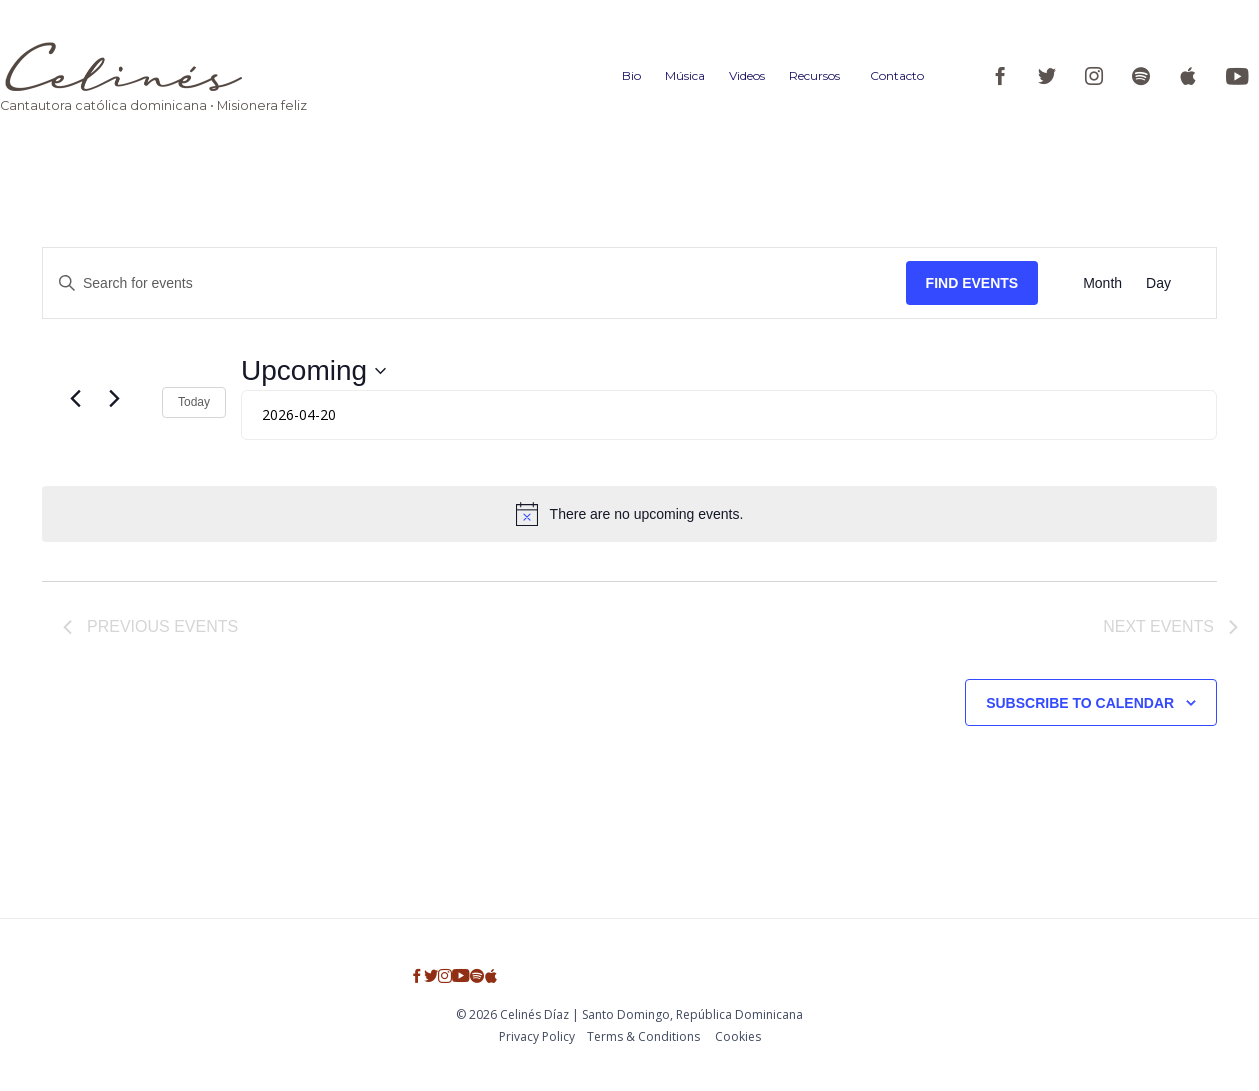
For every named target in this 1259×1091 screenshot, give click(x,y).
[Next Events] (114, 399)
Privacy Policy (537, 1036)
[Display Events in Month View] (1102, 283)
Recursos (814, 75)
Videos (747, 75)
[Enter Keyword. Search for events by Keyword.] (474, 283)
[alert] (629, 514)
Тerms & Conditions (643, 1036)
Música (685, 75)
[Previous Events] (75, 399)
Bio (631, 75)
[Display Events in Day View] (1158, 283)
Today (194, 402)
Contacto (897, 75)
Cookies (738, 1036)
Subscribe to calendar (1080, 703)
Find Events (972, 283)
